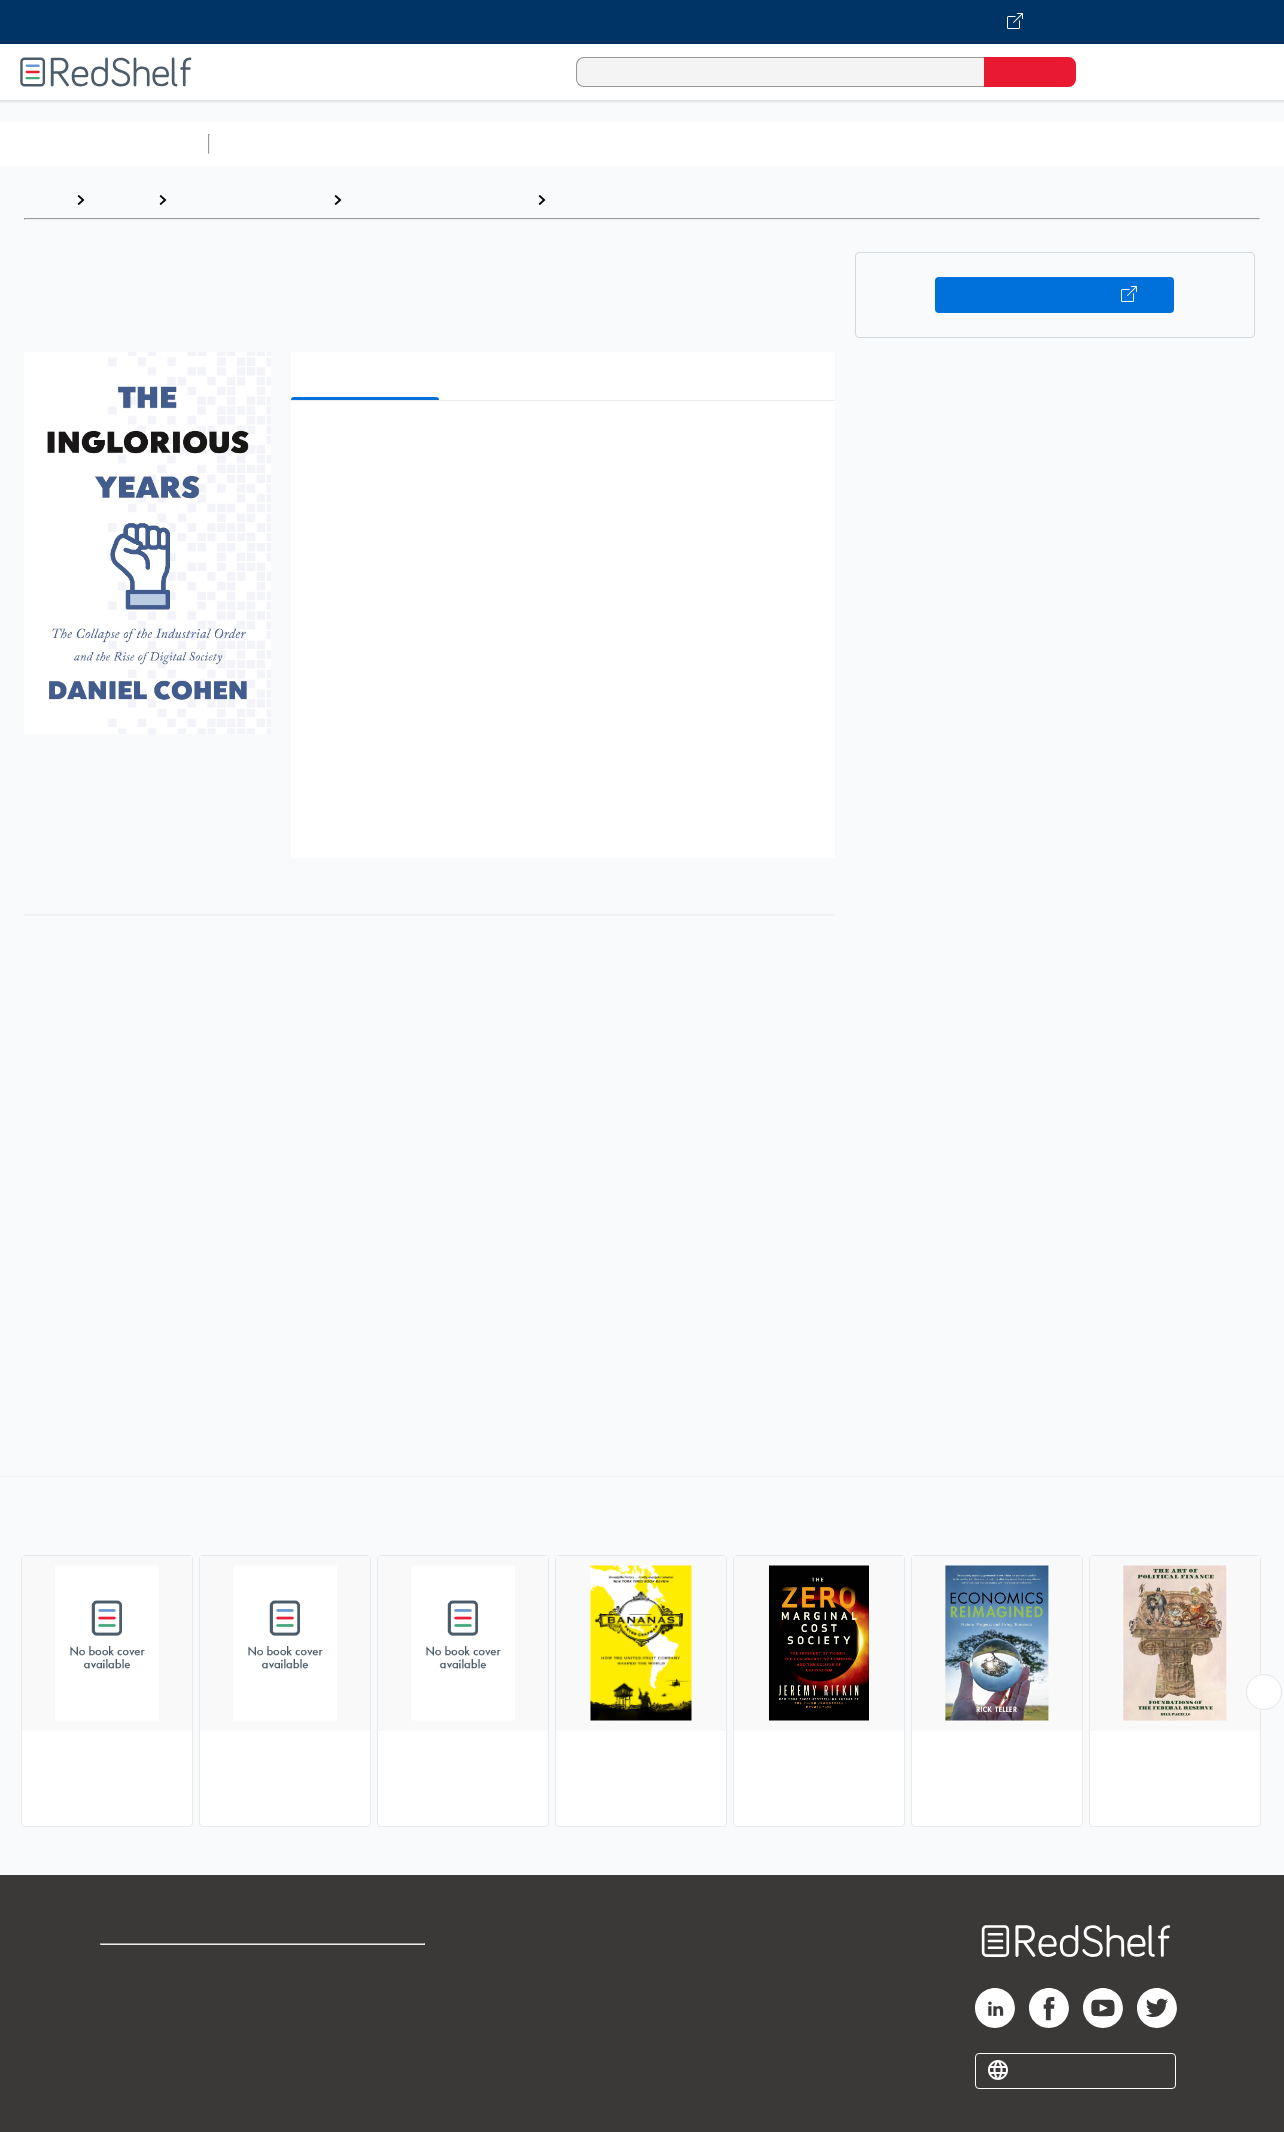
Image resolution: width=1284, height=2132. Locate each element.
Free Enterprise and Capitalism (672, 199)
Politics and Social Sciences (985, 143)
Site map (133, 2064)
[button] (567, 446)
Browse (121, 199)
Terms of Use (369, 1968)
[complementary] (642, 1654)
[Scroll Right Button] (1264, 1692)
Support (130, 2000)
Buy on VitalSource (1054, 295)
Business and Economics (776, 143)
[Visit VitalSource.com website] (642, 22)
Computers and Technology (571, 143)
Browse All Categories (104, 143)
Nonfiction (1211, 143)
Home (45, 199)
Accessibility (365, 2032)
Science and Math (392, 143)
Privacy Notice (155, 2032)
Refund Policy (369, 2000)
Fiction (1130, 143)
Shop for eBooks (164, 1968)
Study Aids (270, 143)
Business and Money (249, 199)
